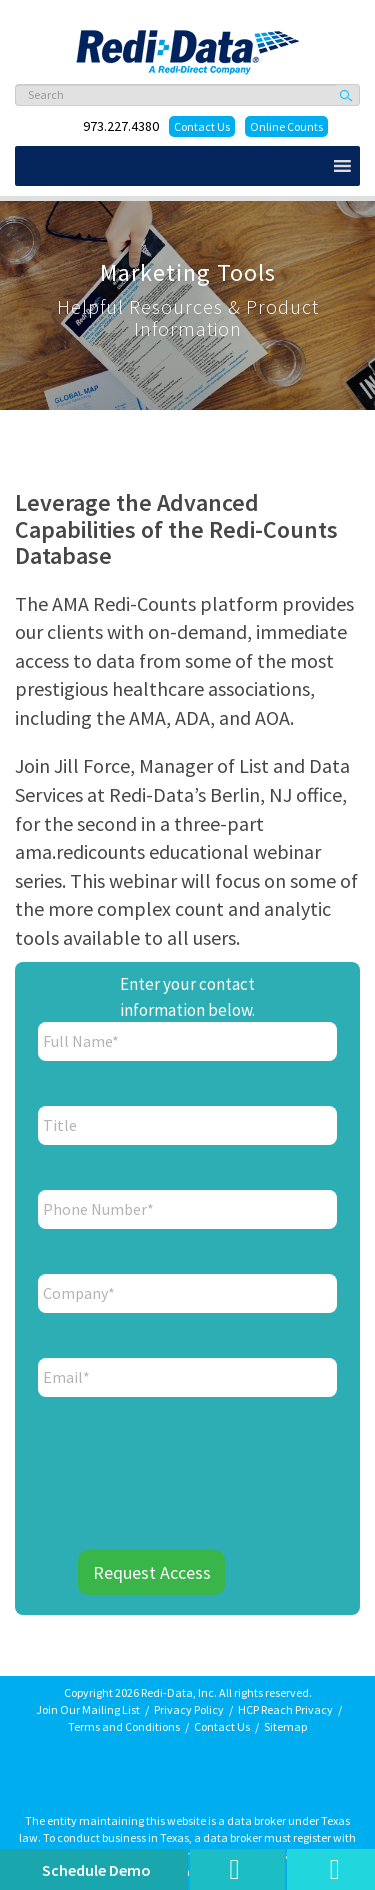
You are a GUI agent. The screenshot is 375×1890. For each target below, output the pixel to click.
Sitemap (285, 1726)
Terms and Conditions (124, 1726)
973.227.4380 (121, 126)
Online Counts (286, 126)
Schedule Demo (96, 1870)
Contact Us (202, 126)
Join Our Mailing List (88, 1709)
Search (347, 95)
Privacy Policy (189, 1709)
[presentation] (192, 1461)
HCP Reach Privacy (285, 1709)
